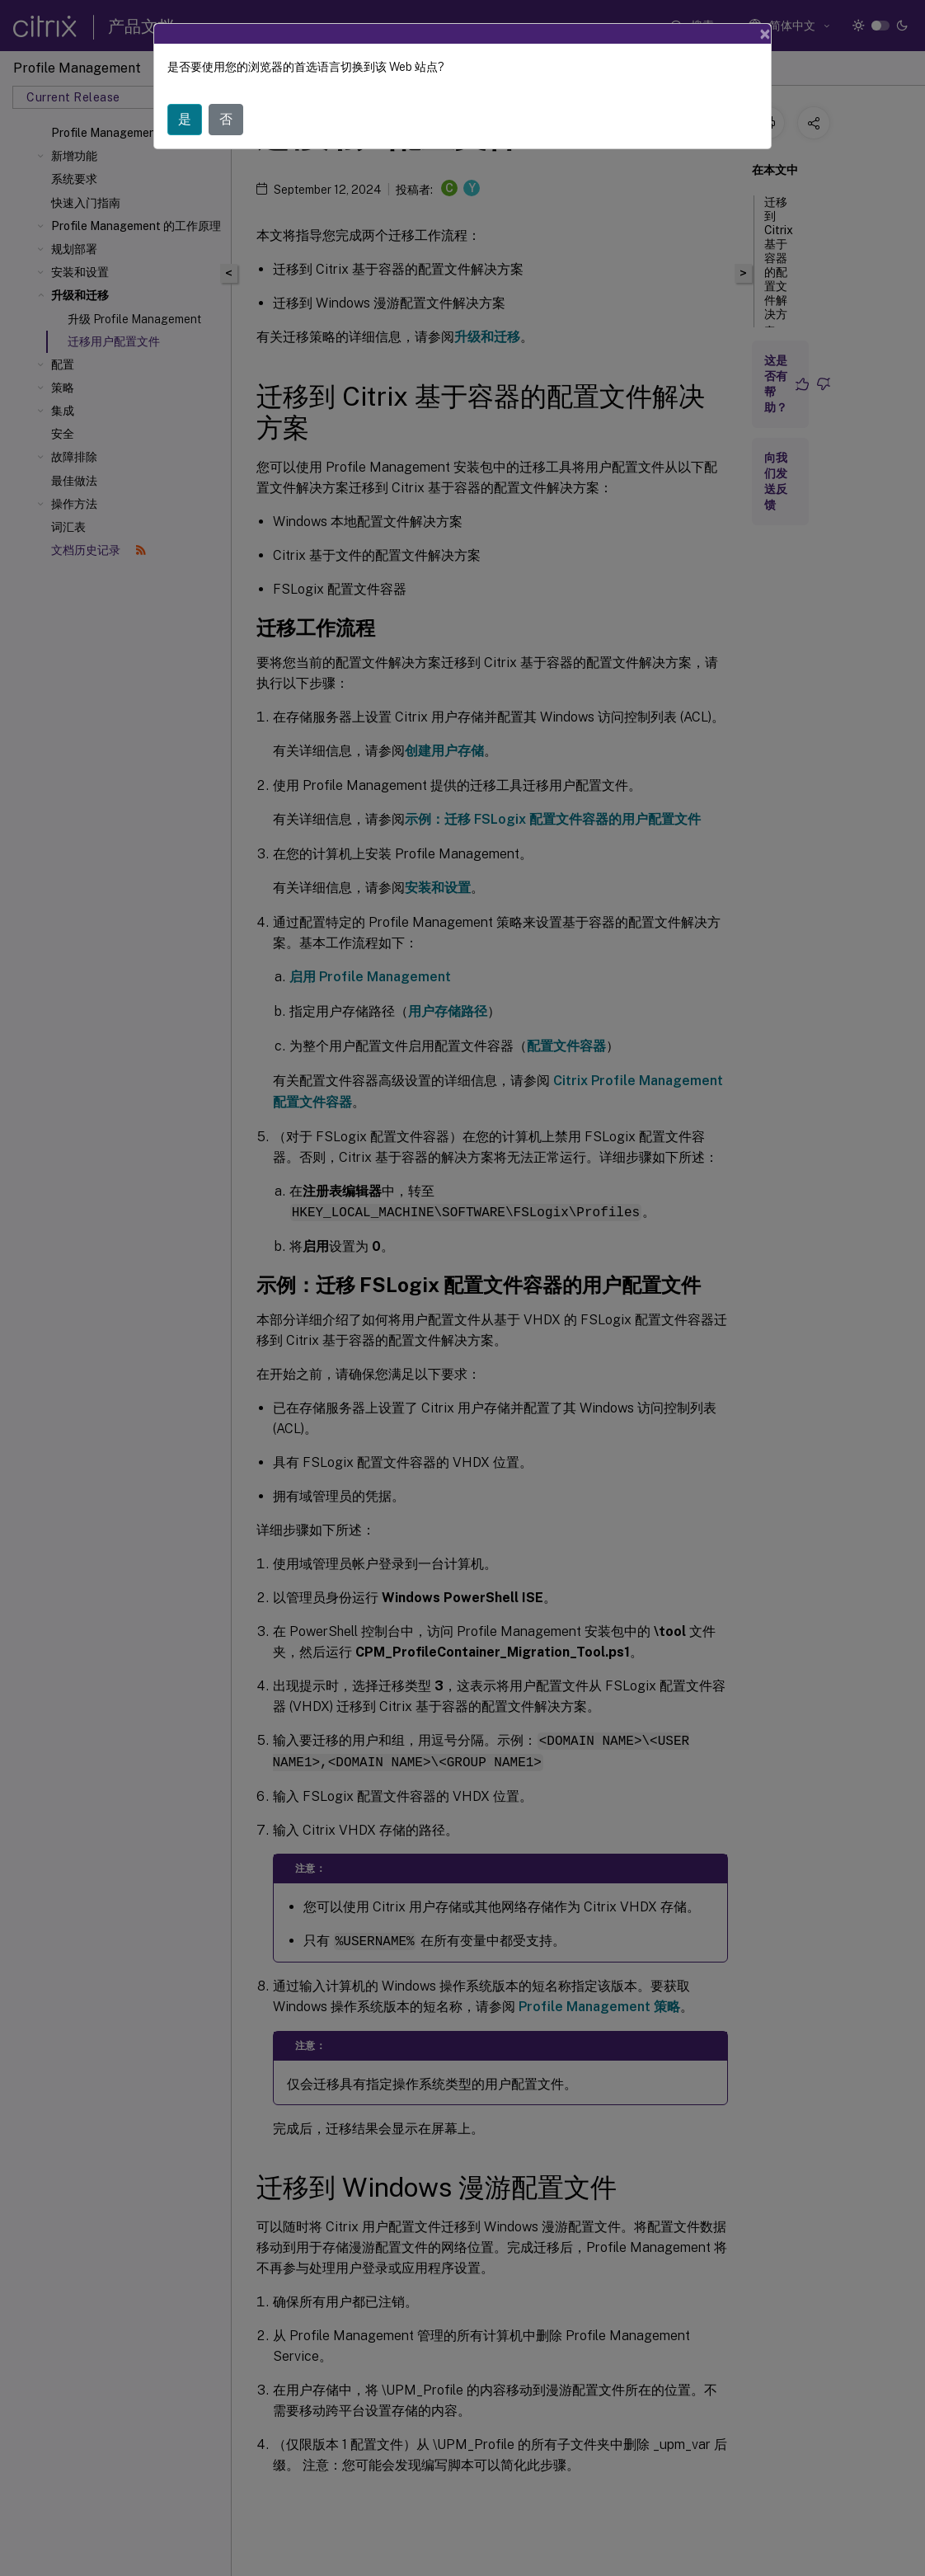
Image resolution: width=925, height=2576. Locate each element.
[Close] (765, 34)
